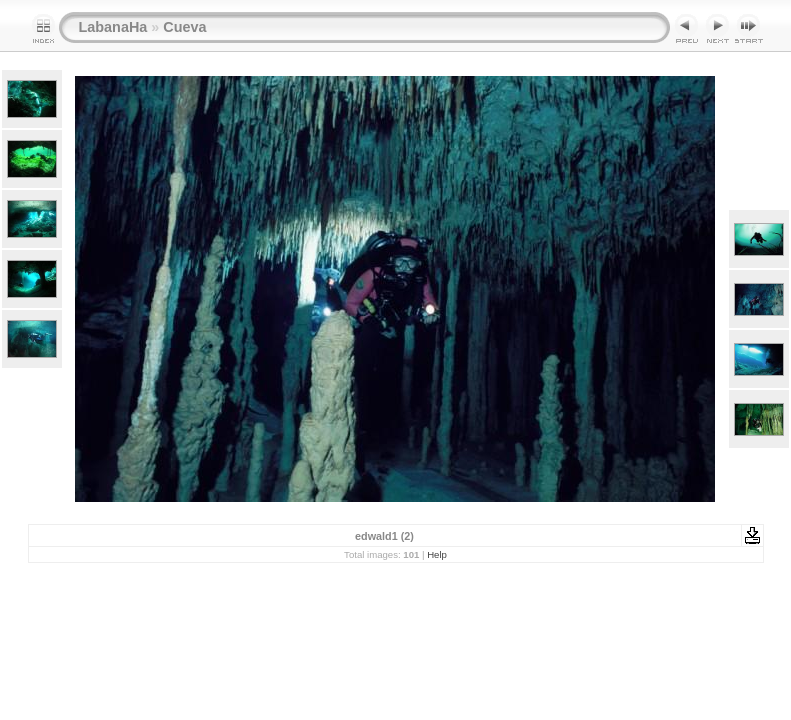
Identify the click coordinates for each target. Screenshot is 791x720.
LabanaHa (113, 27)
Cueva (184, 27)
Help (437, 554)
